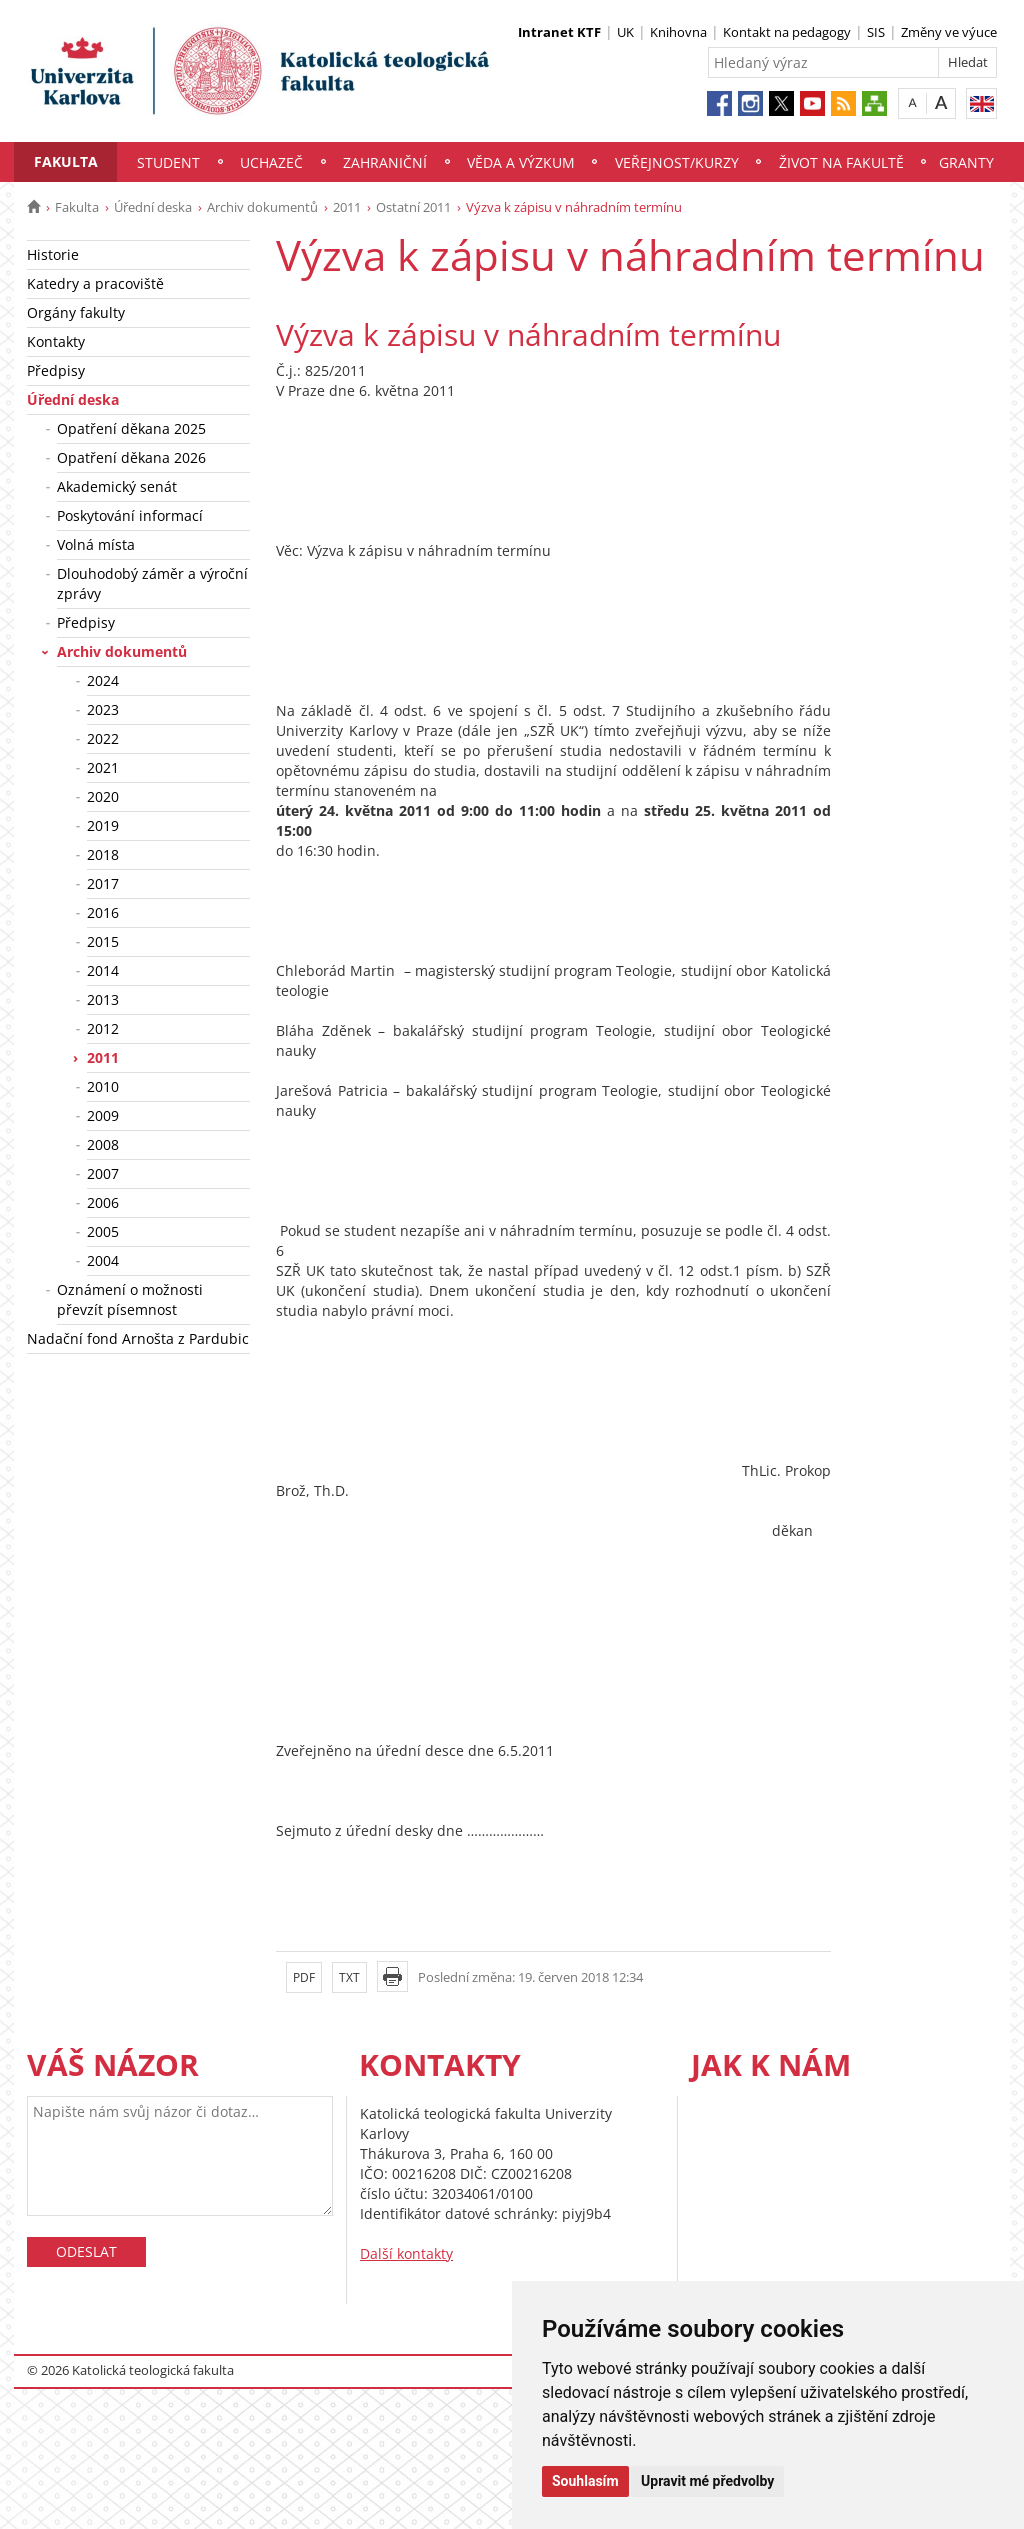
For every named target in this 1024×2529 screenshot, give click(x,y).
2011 (347, 207)
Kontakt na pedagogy (787, 32)
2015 (103, 941)
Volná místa (96, 544)
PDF (304, 1977)
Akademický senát (117, 486)
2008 (103, 1144)
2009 (103, 1115)
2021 (103, 767)
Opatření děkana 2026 (131, 457)
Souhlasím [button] (585, 2481)
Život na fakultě (841, 162)
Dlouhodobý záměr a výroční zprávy (152, 583)
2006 (103, 1202)
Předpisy (56, 370)
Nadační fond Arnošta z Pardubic (138, 1338)
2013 (103, 999)
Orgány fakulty (76, 312)
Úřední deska (153, 207)
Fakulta (66, 161)
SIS (876, 32)
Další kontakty (406, 2253)
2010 (103, 1086)
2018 (103, 854)
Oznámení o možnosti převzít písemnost (130, 1299)
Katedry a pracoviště (95, 283)
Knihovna (678, 32)
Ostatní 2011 (413, 207)
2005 (103, 1231)
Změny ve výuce (949, 32)
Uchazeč (271, 162)
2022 (103, 738)
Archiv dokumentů (262, 207)
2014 (103, 970)
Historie (53, 254)
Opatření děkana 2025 (131, 428)
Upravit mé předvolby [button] (707, 2481)
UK (625, 32)
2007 (103, 1173)
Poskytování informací (130, 515)
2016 (103, 912)
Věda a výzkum (521, 162)
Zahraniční (385, 162)
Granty (966, 162)
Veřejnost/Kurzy (677, 162)
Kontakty (56, 341)
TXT (349, 1977)
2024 (103, 680)
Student (168, 162)
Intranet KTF (559, 32)
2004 (103, 1260)
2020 (103, 796)
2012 (103, 1028)
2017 (103, 883)
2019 (103, 825)
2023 (103, 709)
